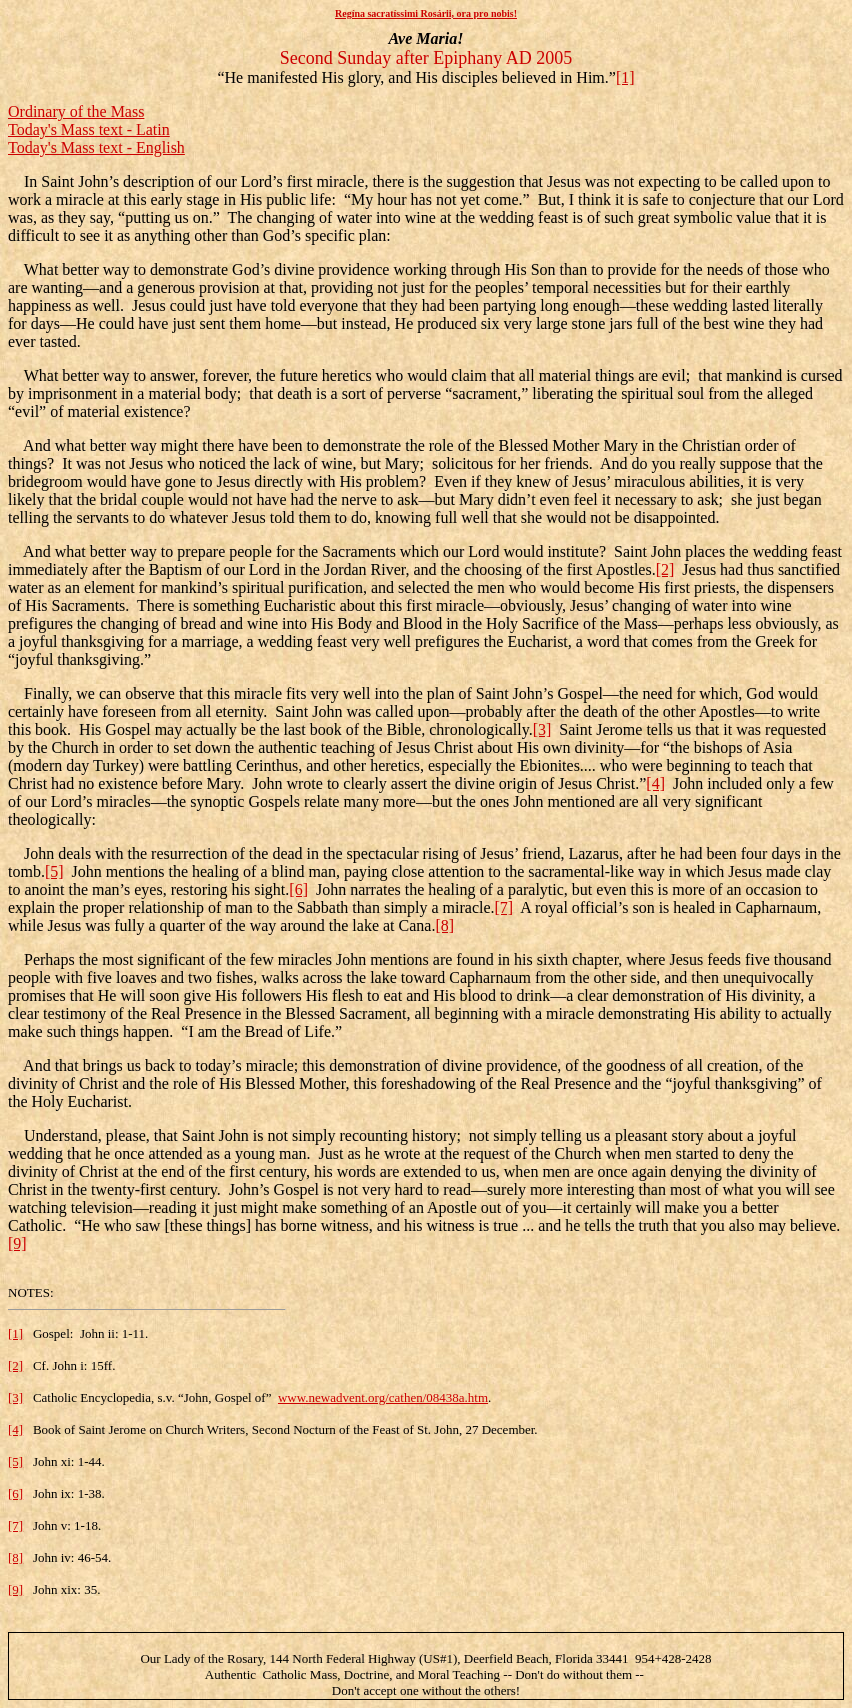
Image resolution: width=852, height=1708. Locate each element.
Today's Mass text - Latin (89, 129)
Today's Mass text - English (96, 147)
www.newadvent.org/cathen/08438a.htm (383, 1397)
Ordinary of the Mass (76, 111)
